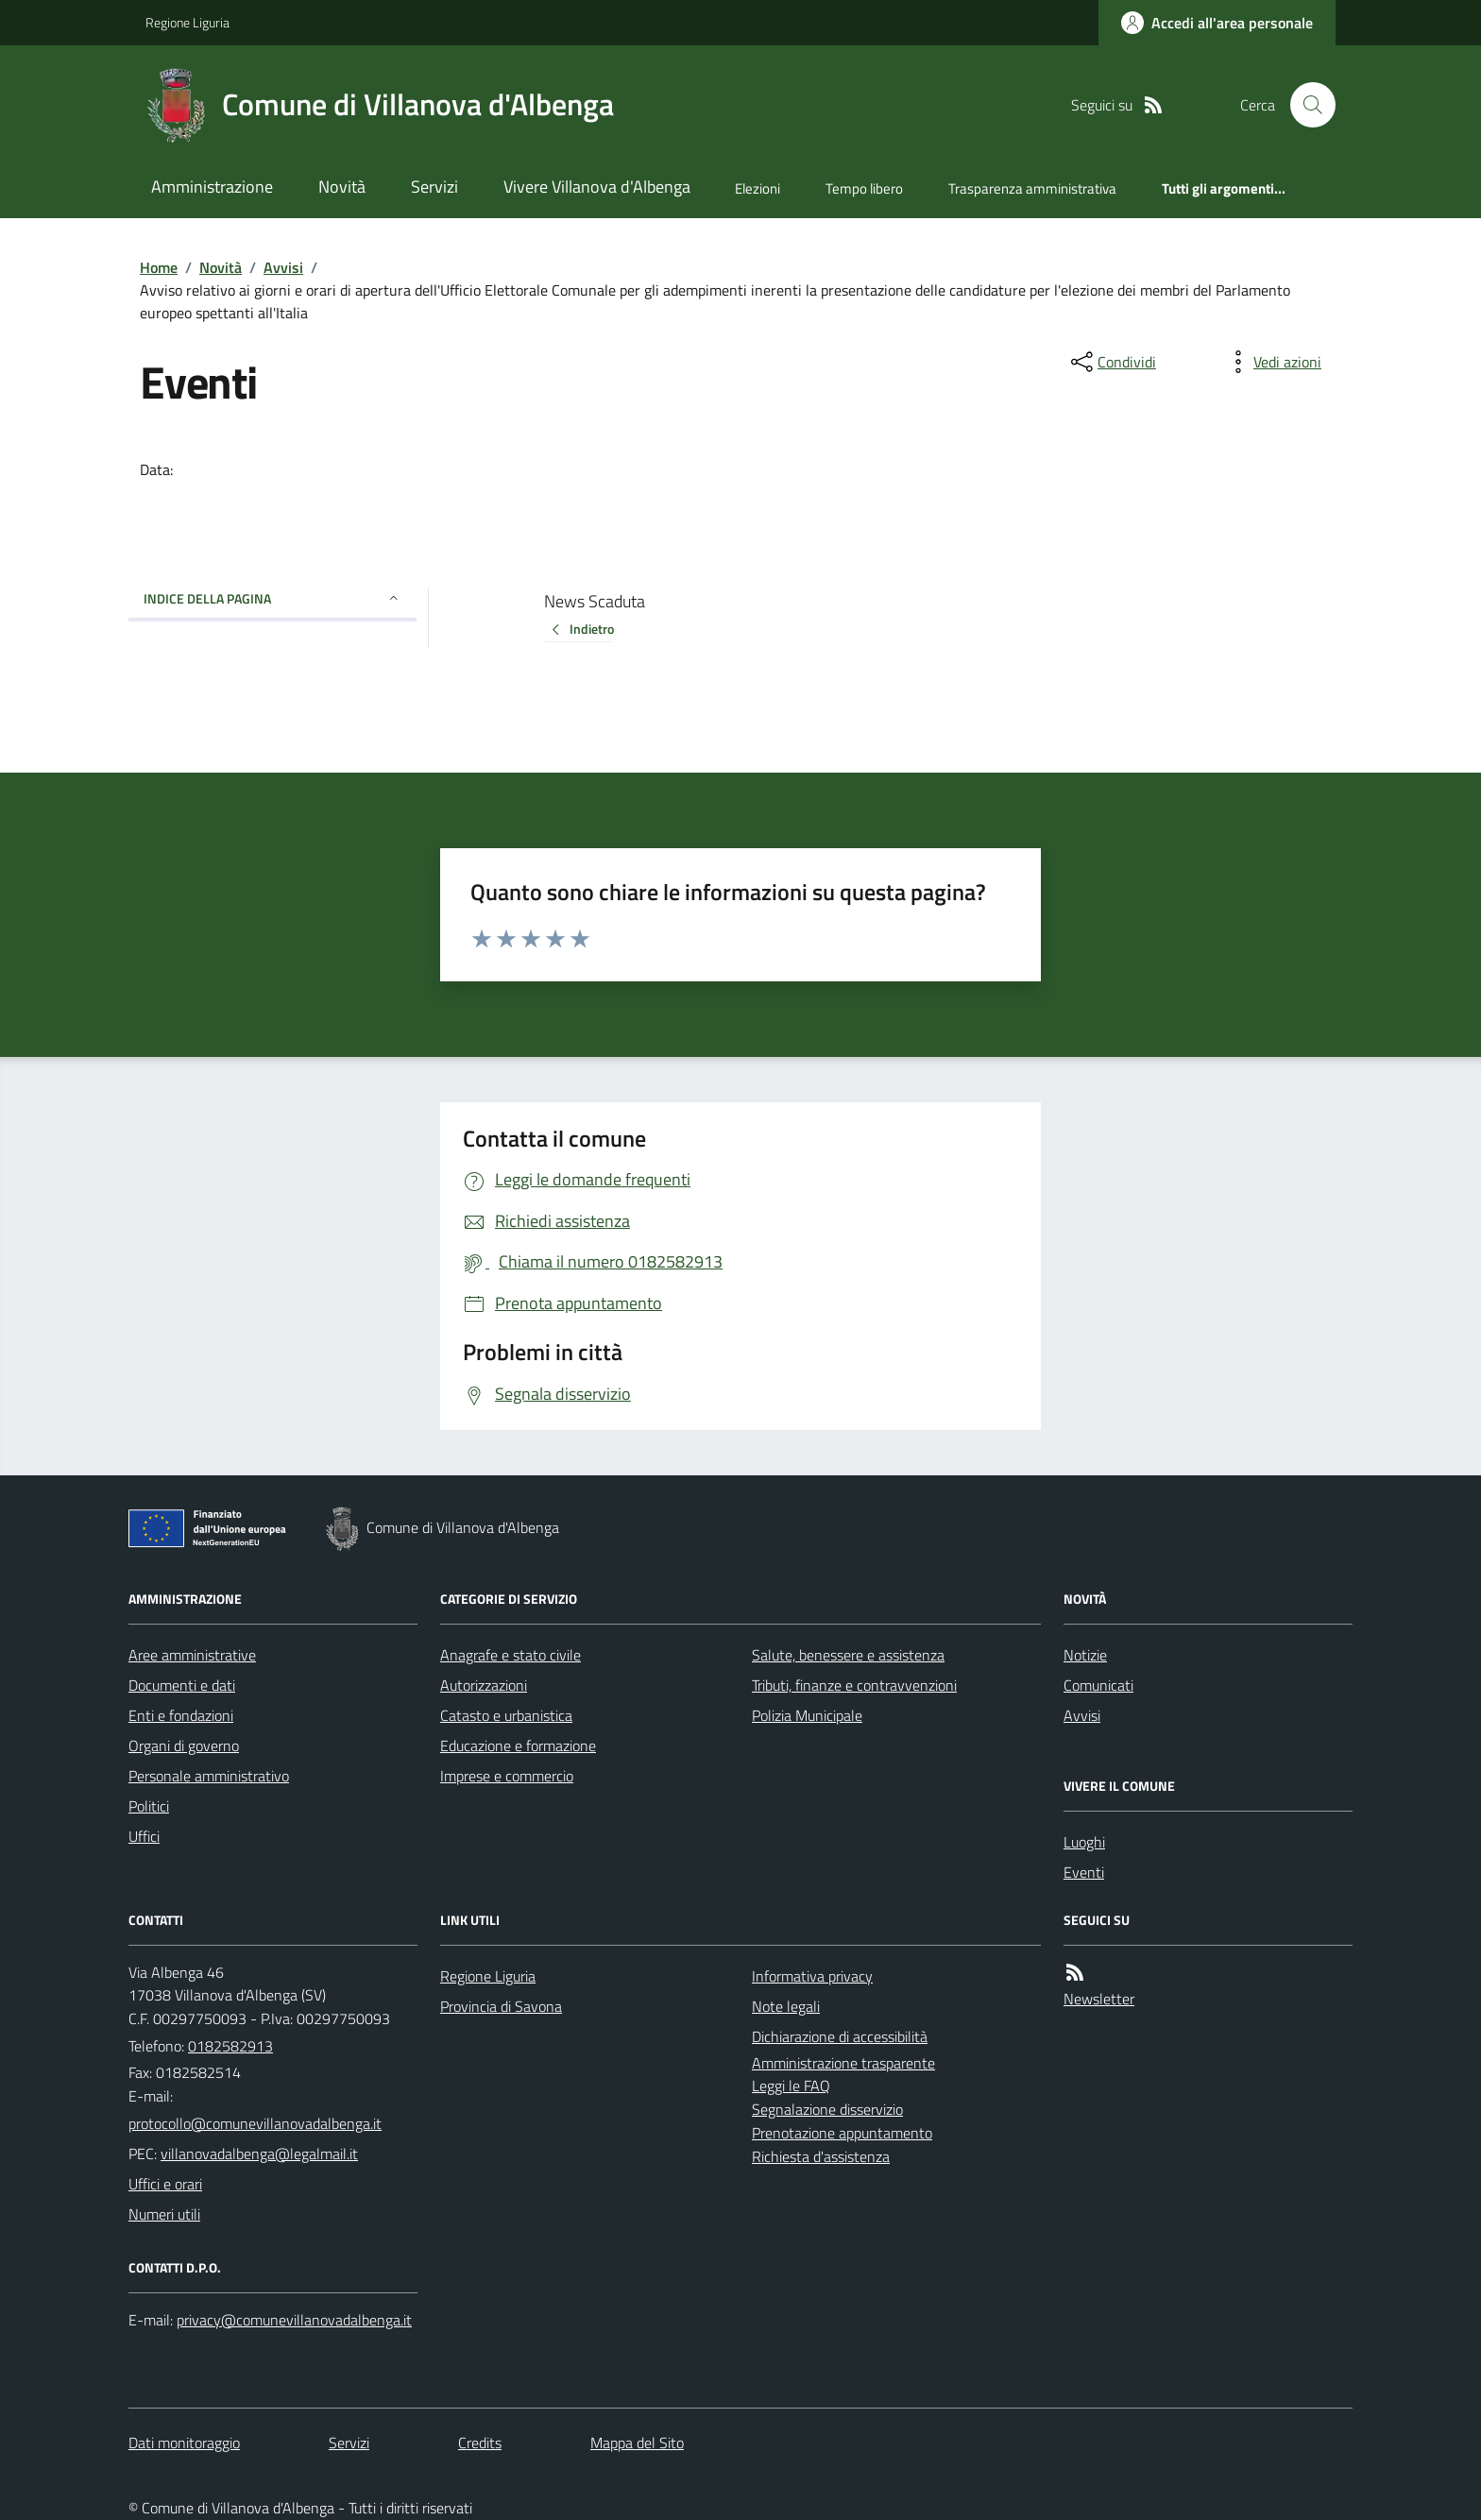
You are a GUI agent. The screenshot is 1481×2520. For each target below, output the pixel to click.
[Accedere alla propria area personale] (1217, 22)
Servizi (434, 186)
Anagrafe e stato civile (510, 1654)
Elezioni (757, 188)
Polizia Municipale (807, 1715)
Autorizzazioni (483, 1685)
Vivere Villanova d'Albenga (596, 186)
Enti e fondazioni (180, 1715)
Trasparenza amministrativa (1032, 188)
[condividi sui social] (1112, 362)
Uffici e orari (165, 2183)
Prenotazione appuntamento (842, 2132)
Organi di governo (183, 1745)
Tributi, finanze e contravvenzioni (854, 1685)
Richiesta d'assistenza (821, 2156)
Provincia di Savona (501, 2006)
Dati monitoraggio (184, 2442)
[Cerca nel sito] (1305, 105)
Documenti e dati (181, 1685)
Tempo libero (864, 188)
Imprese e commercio (506, 1775)
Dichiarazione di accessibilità (840, 2036)
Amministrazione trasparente (843, 2063)
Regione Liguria (187, 22)
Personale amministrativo (208, 1775)
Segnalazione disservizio (827, 2109)
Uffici (144, 1836)
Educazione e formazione (518, 1745)
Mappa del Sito (637, 2442)
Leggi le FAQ (791, 2085)
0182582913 (230, 2046)
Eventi (1084, 1872)
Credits (480, 2442)
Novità (342, 186)
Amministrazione (212, 186)
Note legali (786, 2006)
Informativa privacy (812, 1976)
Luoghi (1084, 1841)
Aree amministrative (192, 1654)
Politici (148, 1806)
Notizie (1085, 1654)
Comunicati (1098, 1685)
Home (159, 267)
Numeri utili (164, 2214)
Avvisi (283, 267)
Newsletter (1099, 1998)
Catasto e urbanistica (506, 1715)
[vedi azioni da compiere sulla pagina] (1272, 362)
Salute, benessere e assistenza (848, 1654)
